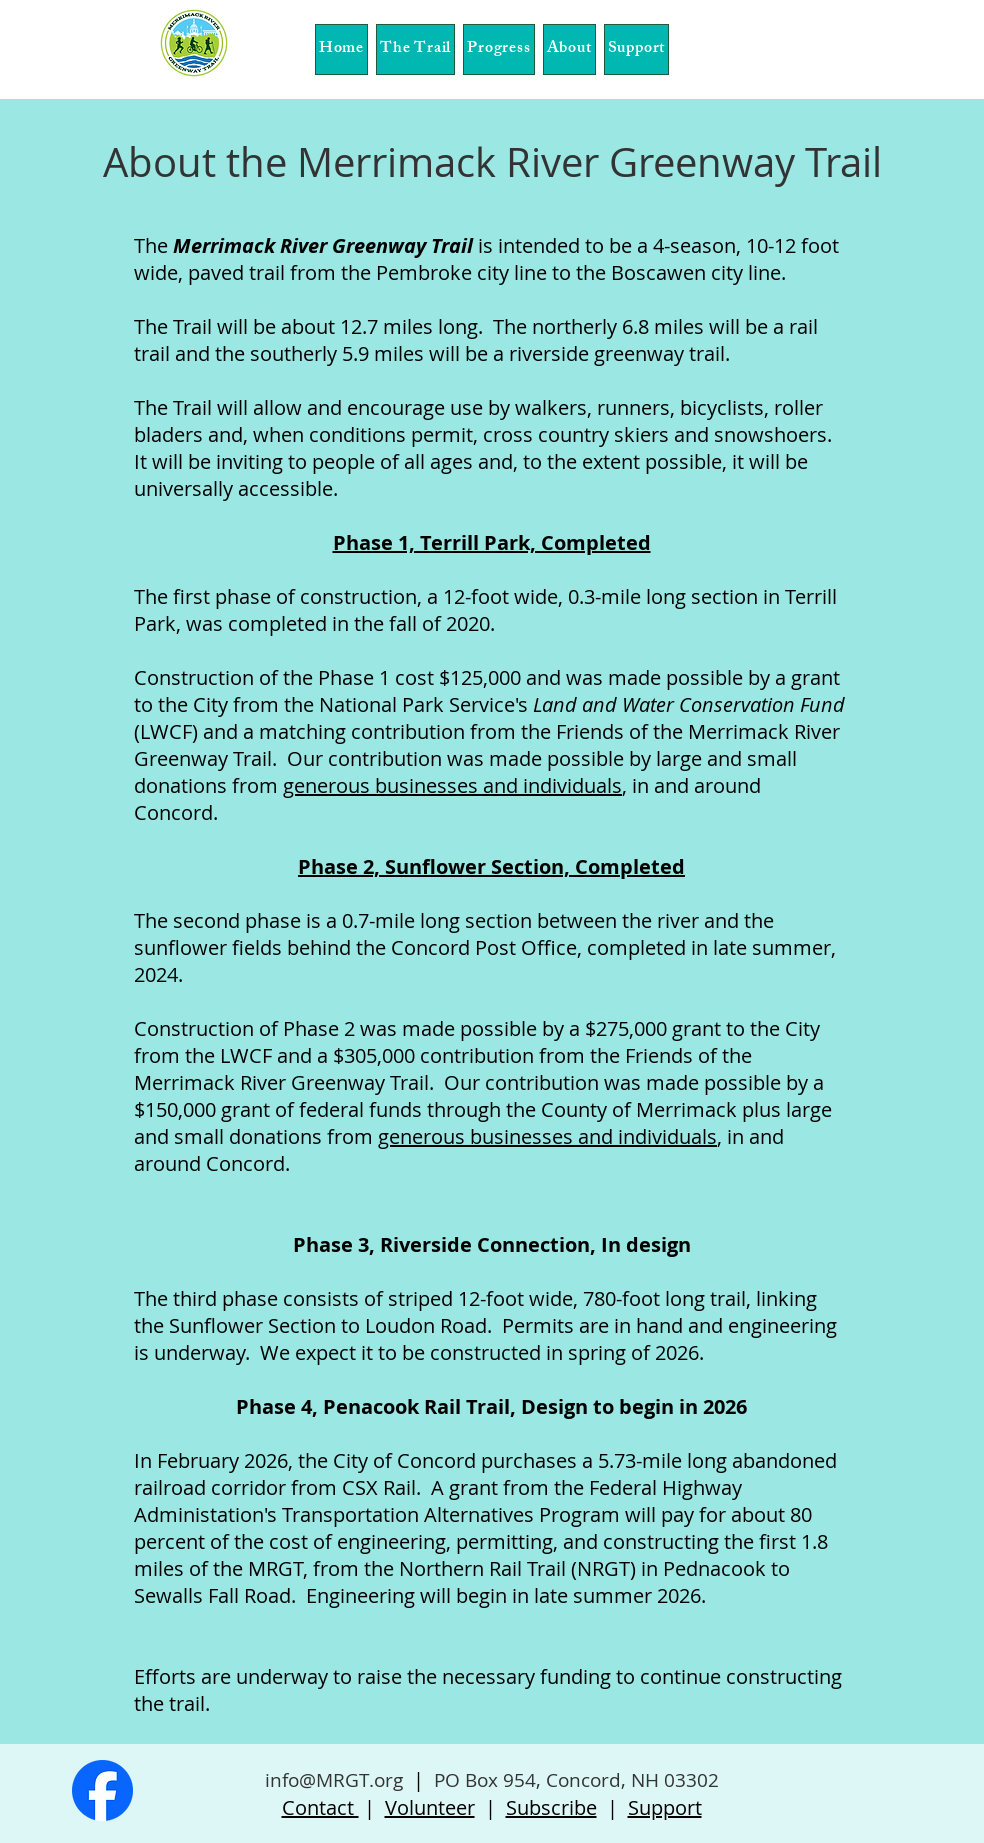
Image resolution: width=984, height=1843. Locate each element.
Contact (320, 1807)
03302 (691, 1780)
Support (665, 1807)
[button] (415, 49)
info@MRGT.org (334, 1780)
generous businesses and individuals (547, 1136)
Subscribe (551, 1807)
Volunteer (430, 1807)
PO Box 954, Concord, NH (546, 1780)
